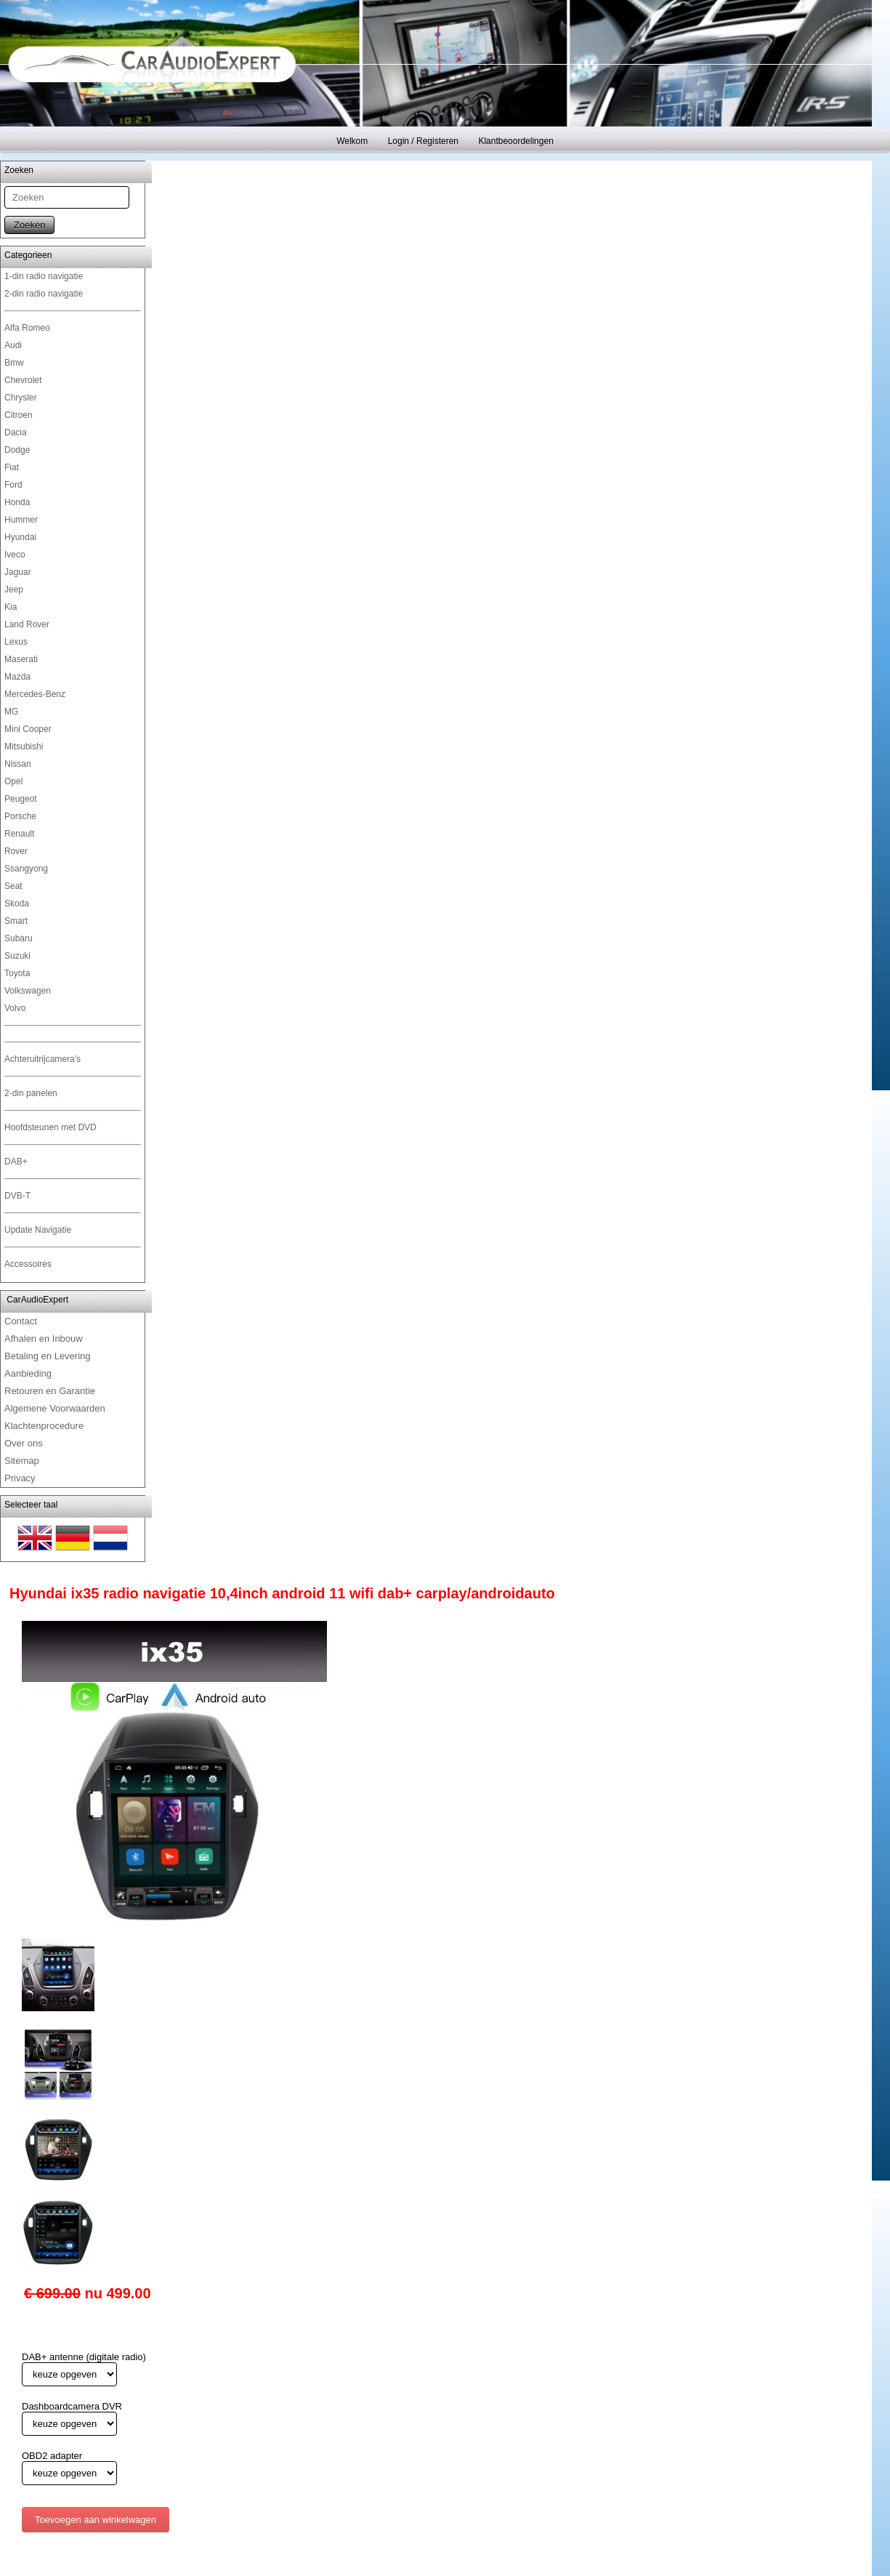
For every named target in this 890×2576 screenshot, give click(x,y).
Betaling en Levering (47, 1356)
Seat (13, 886)
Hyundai (20, 537)
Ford (13, 485)
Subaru (18, 938)
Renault (19, 834)
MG (11, 712)
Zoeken (29, 225)
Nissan (17, 764)
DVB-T (17, 1196)
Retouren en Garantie (49, 1390)
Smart (16, 921)
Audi (13, 345)
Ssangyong (26, 869)
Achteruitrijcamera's (42, 1059)
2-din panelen (30, 1093)
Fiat (11, 467)
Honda (17, 502)
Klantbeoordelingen (515, 141)
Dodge (17, 450)
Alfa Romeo (27, 328)
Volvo (14, 1008)
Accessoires (28, 1264)
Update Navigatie (37, 1230)
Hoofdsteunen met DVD (50, 1127)
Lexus (16, 642)
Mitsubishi (23, 746)
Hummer (21, 520)
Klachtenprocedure (44, 1425)
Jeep (13, 589)
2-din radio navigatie (43, 294)
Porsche (20, 816)
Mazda (17, 677)
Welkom (352, 141)
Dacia (15, 432)
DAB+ (16, 1161)
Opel (13, 781)
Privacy (20, 1478)
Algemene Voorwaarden (54, 1408)
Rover (16, 851)
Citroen (18, 415)
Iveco (14, 555)
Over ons (23, 1443)
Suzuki (17, 956)
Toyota (17, 973)
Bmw (14, 363)
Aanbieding (28, 1373)
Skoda (16, 903)
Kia (10, 607)
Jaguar (17, 572)
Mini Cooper (28, 729)
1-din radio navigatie (43, 276)
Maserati (21, 659)
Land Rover (26, 624)
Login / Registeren (423, 141)
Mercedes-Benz (34, 694)
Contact (20, 1321)
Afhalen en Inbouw (43, 1338)
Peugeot (20, 799)
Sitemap (21, 1460)
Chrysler (20, 398)
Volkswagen (27, 991)
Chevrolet (22, 380)
